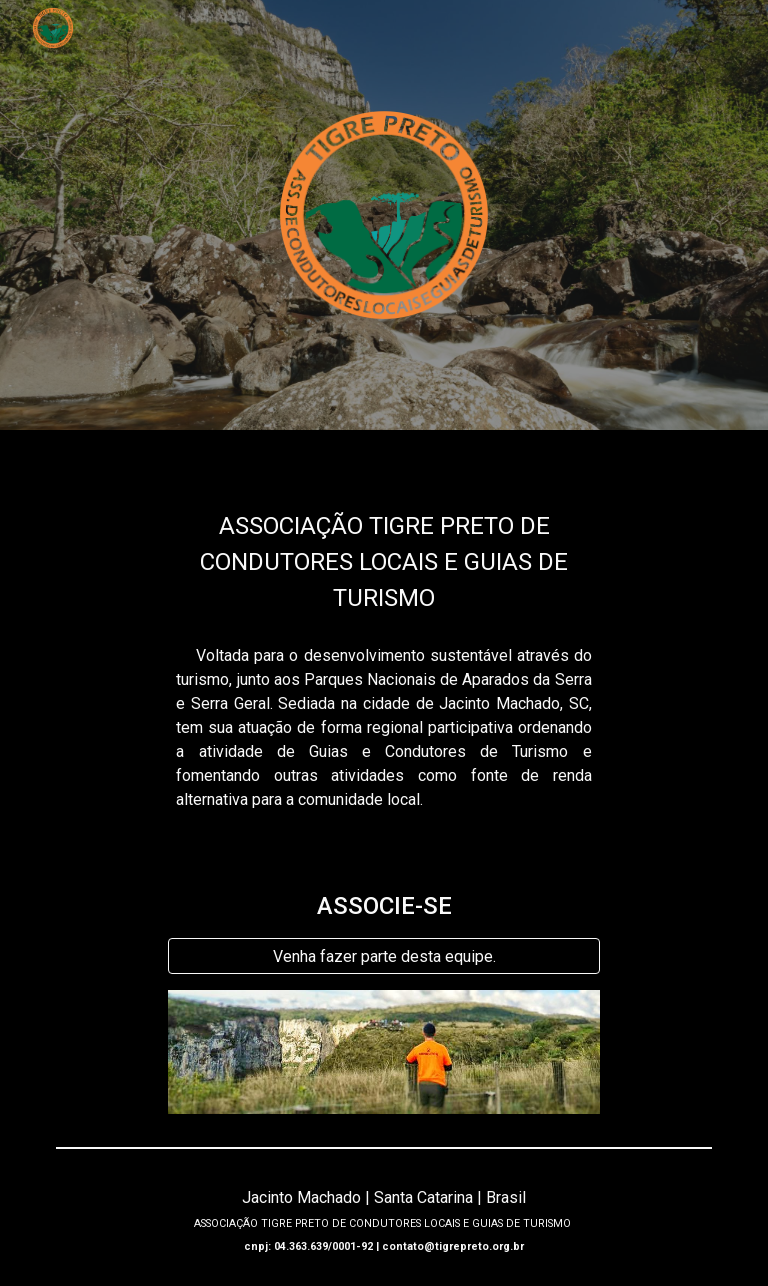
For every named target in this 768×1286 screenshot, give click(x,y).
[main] (383, 542)
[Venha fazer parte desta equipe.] (383, 956)
